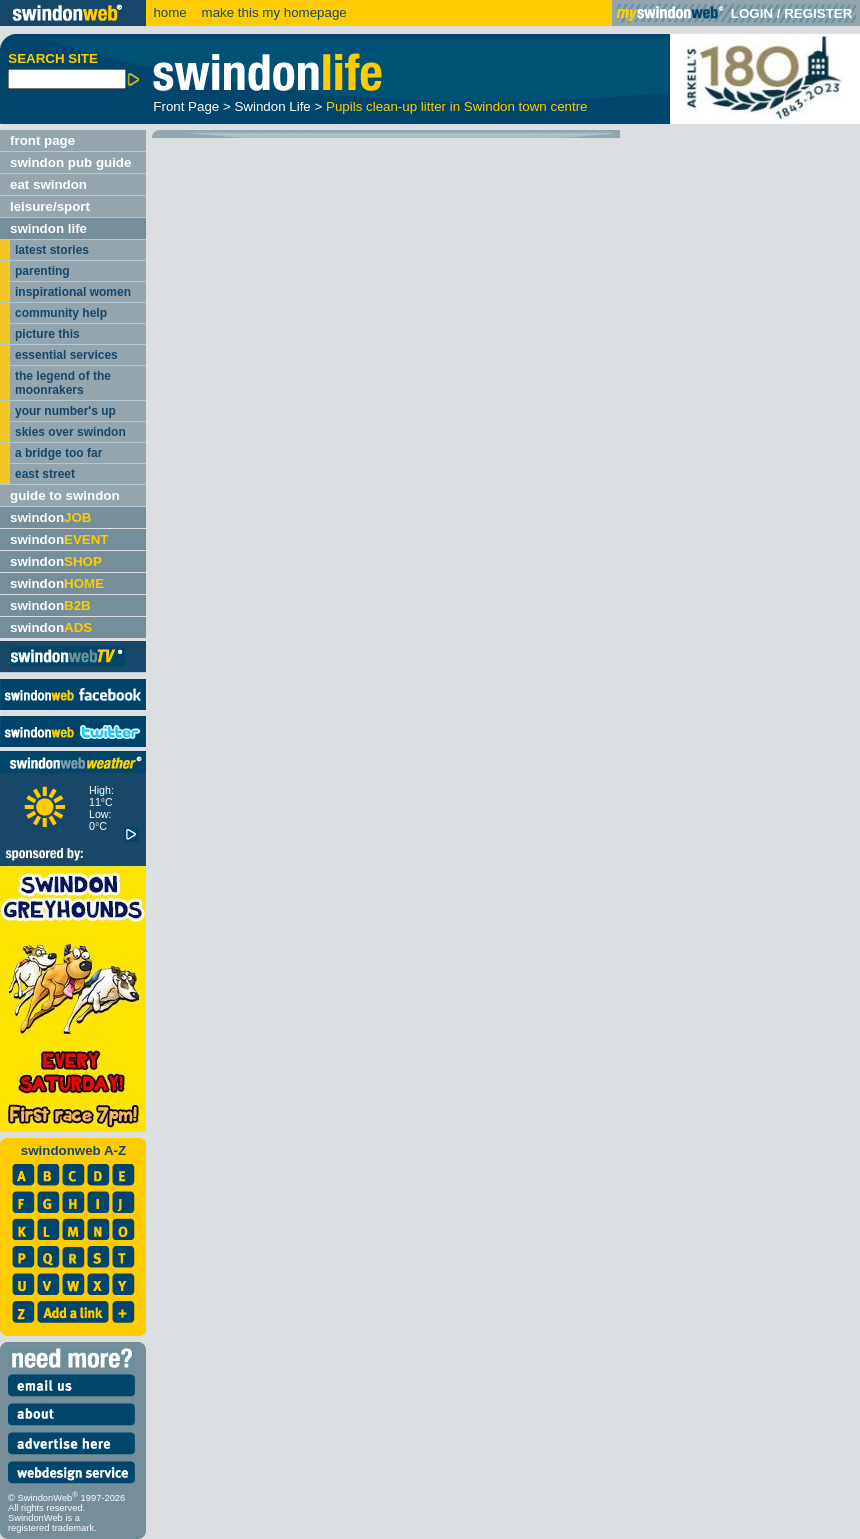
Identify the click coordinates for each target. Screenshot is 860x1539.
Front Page (186, 106)
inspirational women (73, 292)
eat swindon (48, 184)
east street (45, 474)
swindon (50, 517)
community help (61, 313)
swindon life (48, 228)
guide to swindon (65, 495)
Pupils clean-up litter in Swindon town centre (457, 106)
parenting (42, 271)
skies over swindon (70, 432)
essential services (66, 355)
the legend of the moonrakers (63, 383)
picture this (47, 334)
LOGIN (752, 13)
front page (42, 140)
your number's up (65, 411)
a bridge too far (58, 453)
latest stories (52, 250)
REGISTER (818, 13)
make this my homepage (272, 12)
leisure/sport (50, 206)
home (169, 12)
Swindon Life (272, 106)
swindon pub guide (70, 162)
